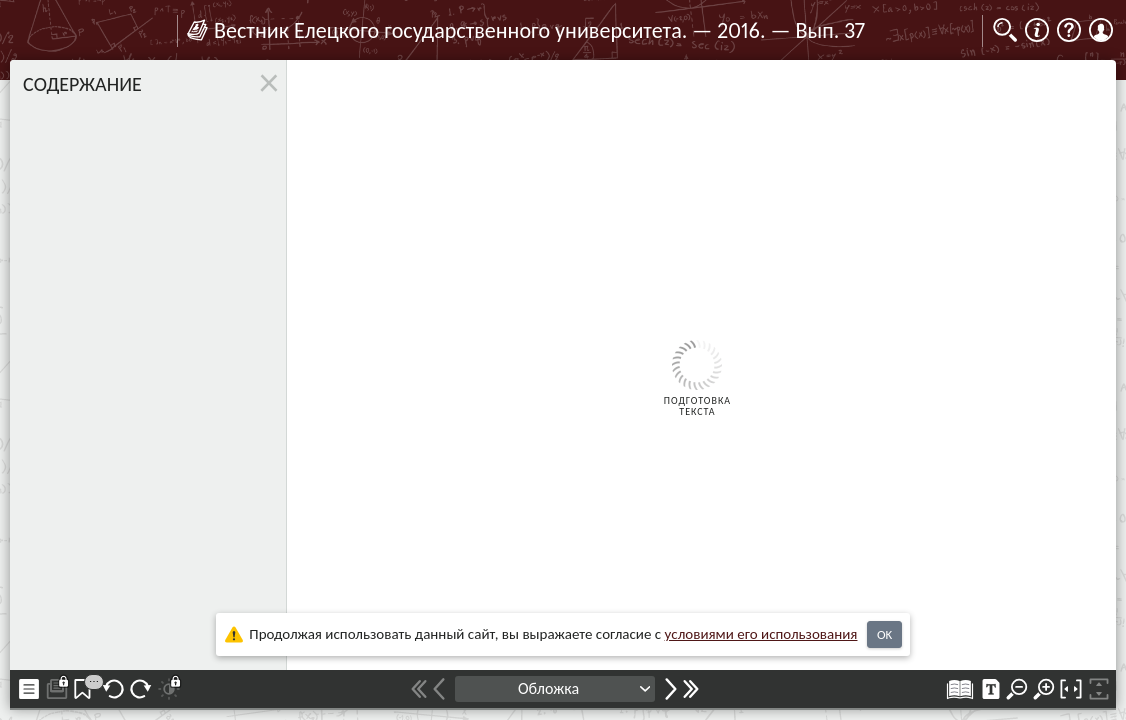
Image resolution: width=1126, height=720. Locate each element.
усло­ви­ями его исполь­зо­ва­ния (761, 634)
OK (884, 634)
